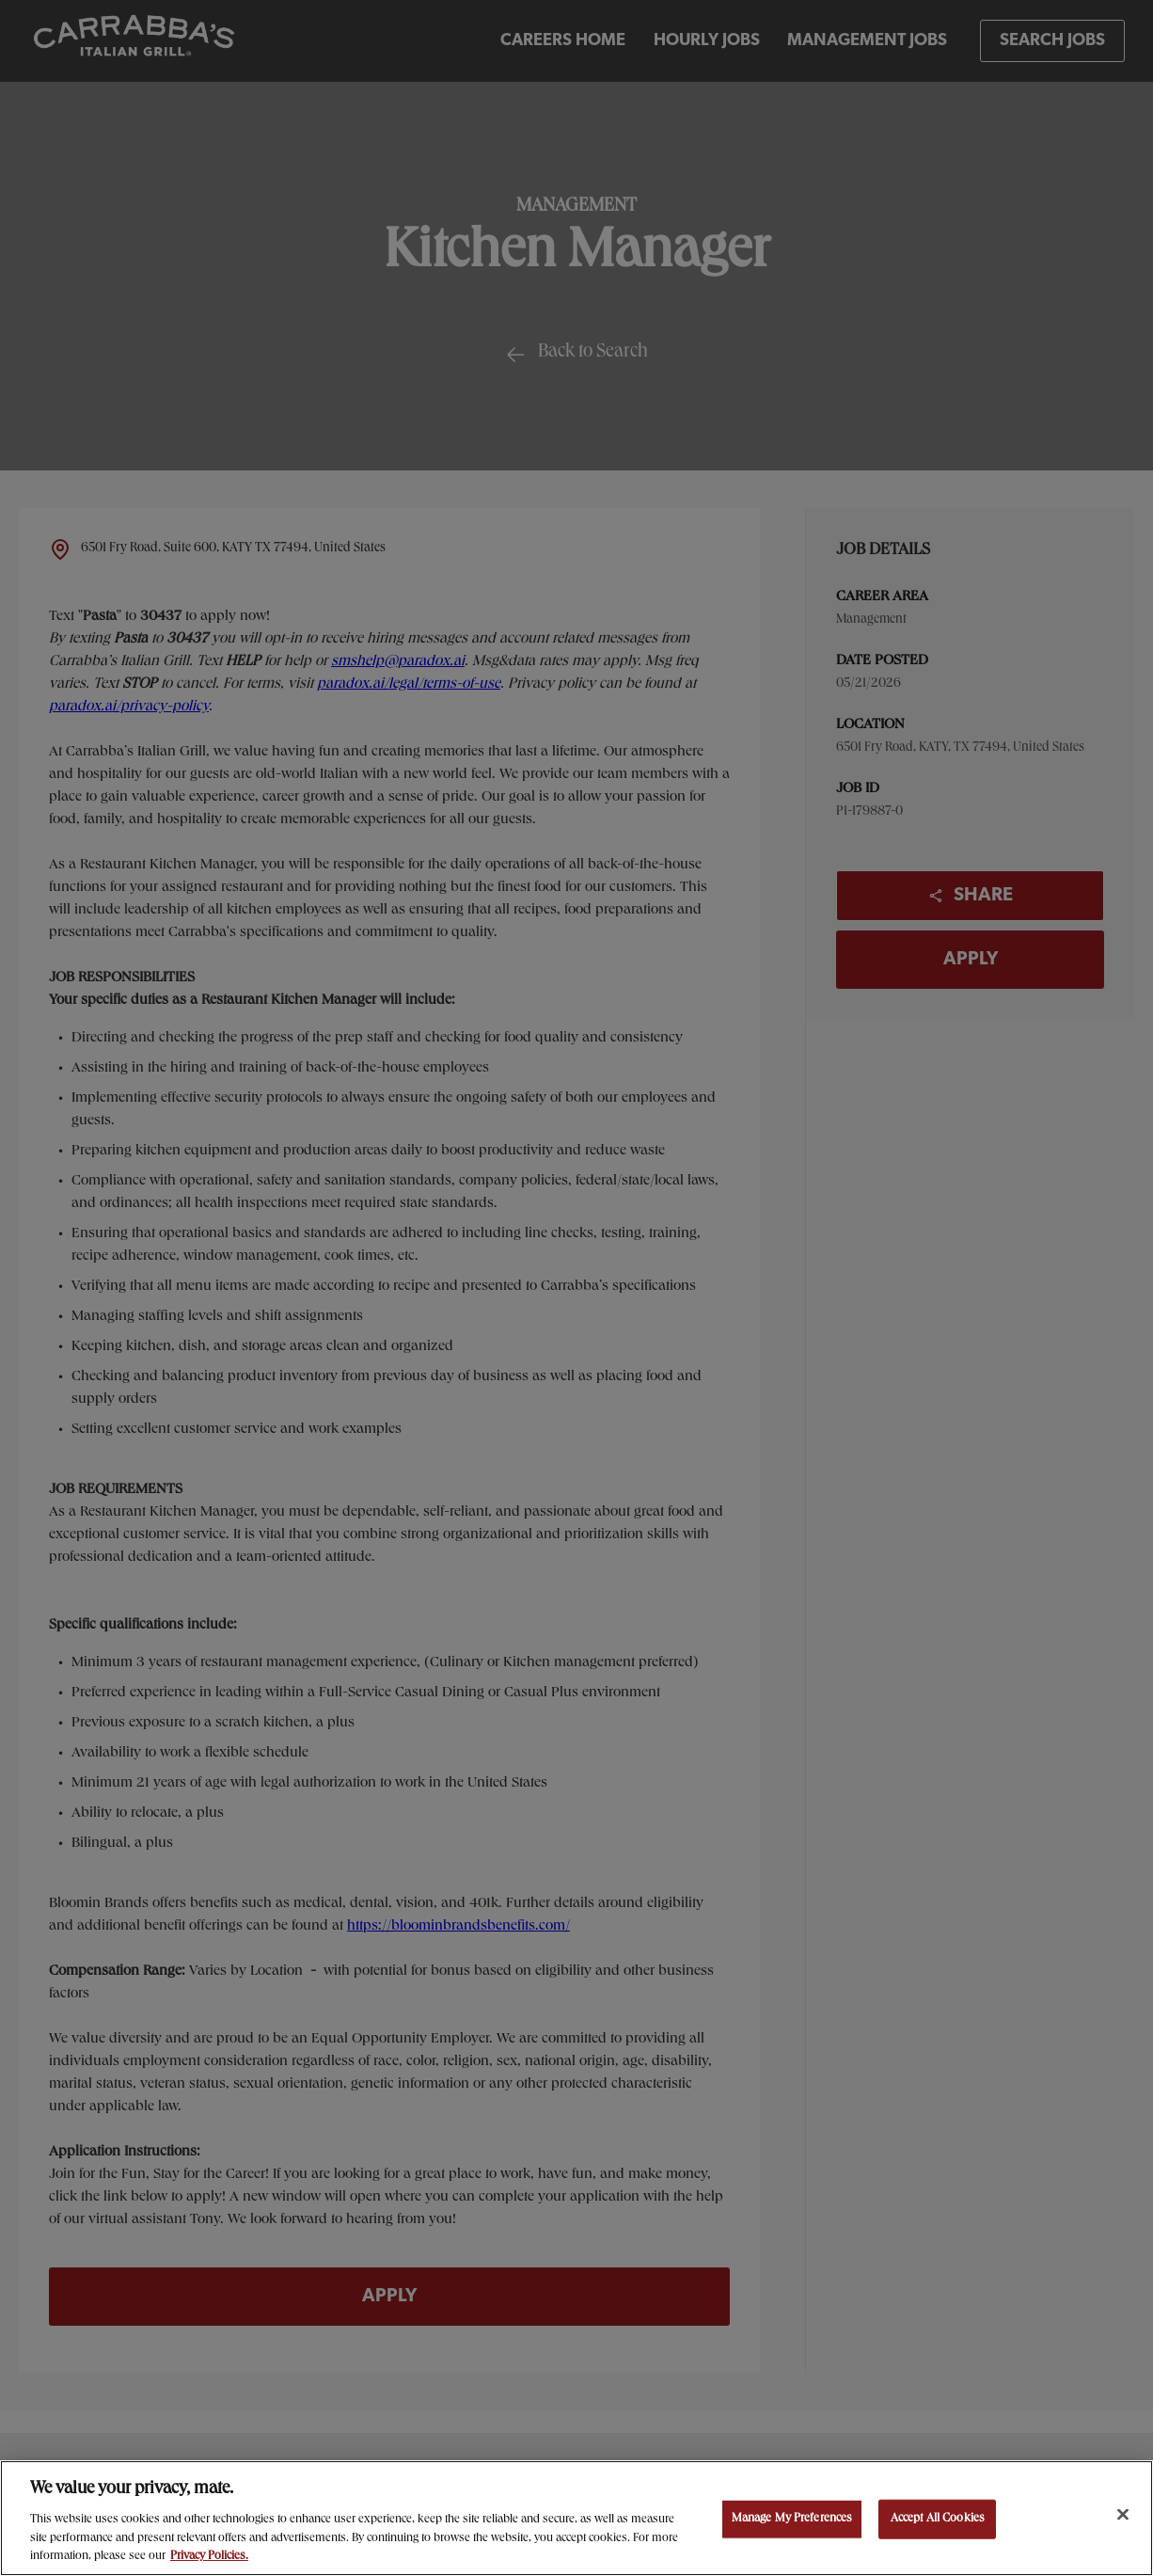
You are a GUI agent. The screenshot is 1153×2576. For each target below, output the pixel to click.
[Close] (1123, 2515)
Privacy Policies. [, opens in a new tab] (209, 2557)
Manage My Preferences (792, 2519)
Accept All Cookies (938, 2519)
